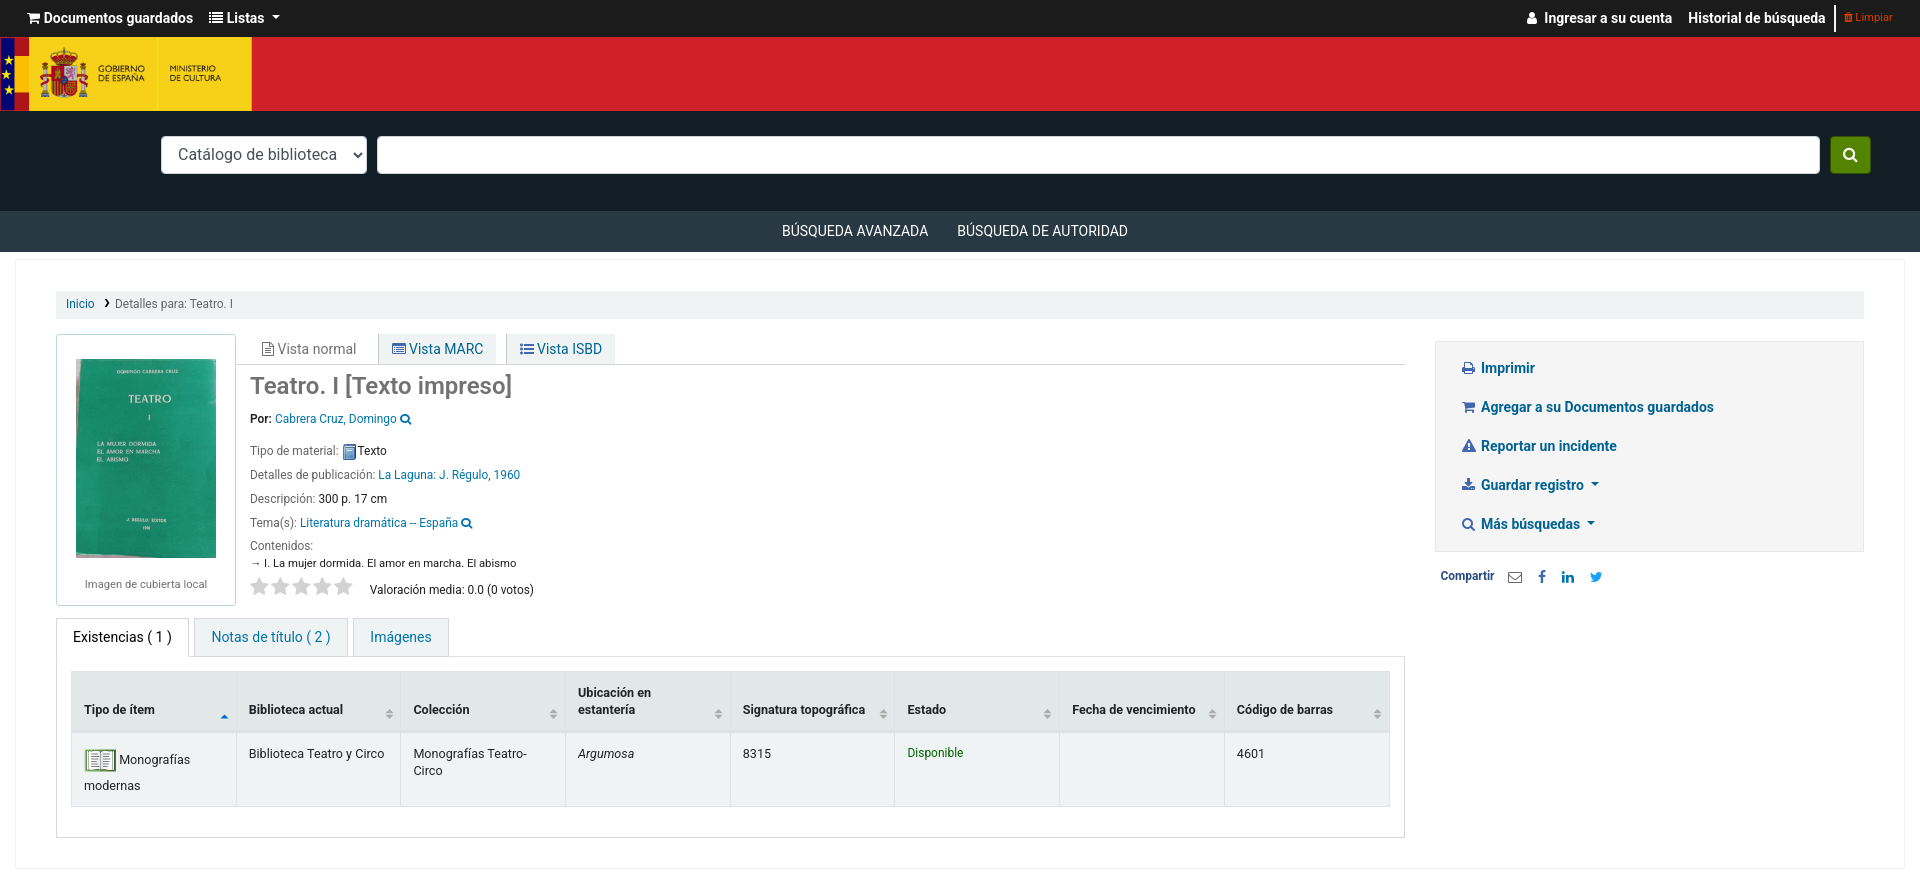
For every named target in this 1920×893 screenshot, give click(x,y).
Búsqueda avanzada (855, 231)
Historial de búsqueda (1756, 18)
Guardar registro (1524, 485)
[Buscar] (1850, 155)
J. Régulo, (465, 475)
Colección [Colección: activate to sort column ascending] (441, 709)
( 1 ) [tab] (122, 637)
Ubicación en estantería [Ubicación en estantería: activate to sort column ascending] (614, 701)
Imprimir (1497, 368)
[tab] (270, 637)
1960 (507, 475)
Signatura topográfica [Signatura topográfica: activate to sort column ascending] (804, 709)
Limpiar (1868, 17)
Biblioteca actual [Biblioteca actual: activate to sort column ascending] (296, 709)
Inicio (80, 304)
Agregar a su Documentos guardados (1587, 407)
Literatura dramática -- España (379, 523)
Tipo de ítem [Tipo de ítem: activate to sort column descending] (119, 709)
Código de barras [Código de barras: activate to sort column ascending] (1285, 709)
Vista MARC (438, 349)
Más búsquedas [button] (1522, 524)
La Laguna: (408, 475)
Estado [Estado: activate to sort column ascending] (926, 709)
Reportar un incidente (1538, 446)
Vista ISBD (561, 349)
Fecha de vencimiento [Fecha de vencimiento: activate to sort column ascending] (1133, 709)
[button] (110, 18)
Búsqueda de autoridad (1042, 231)
